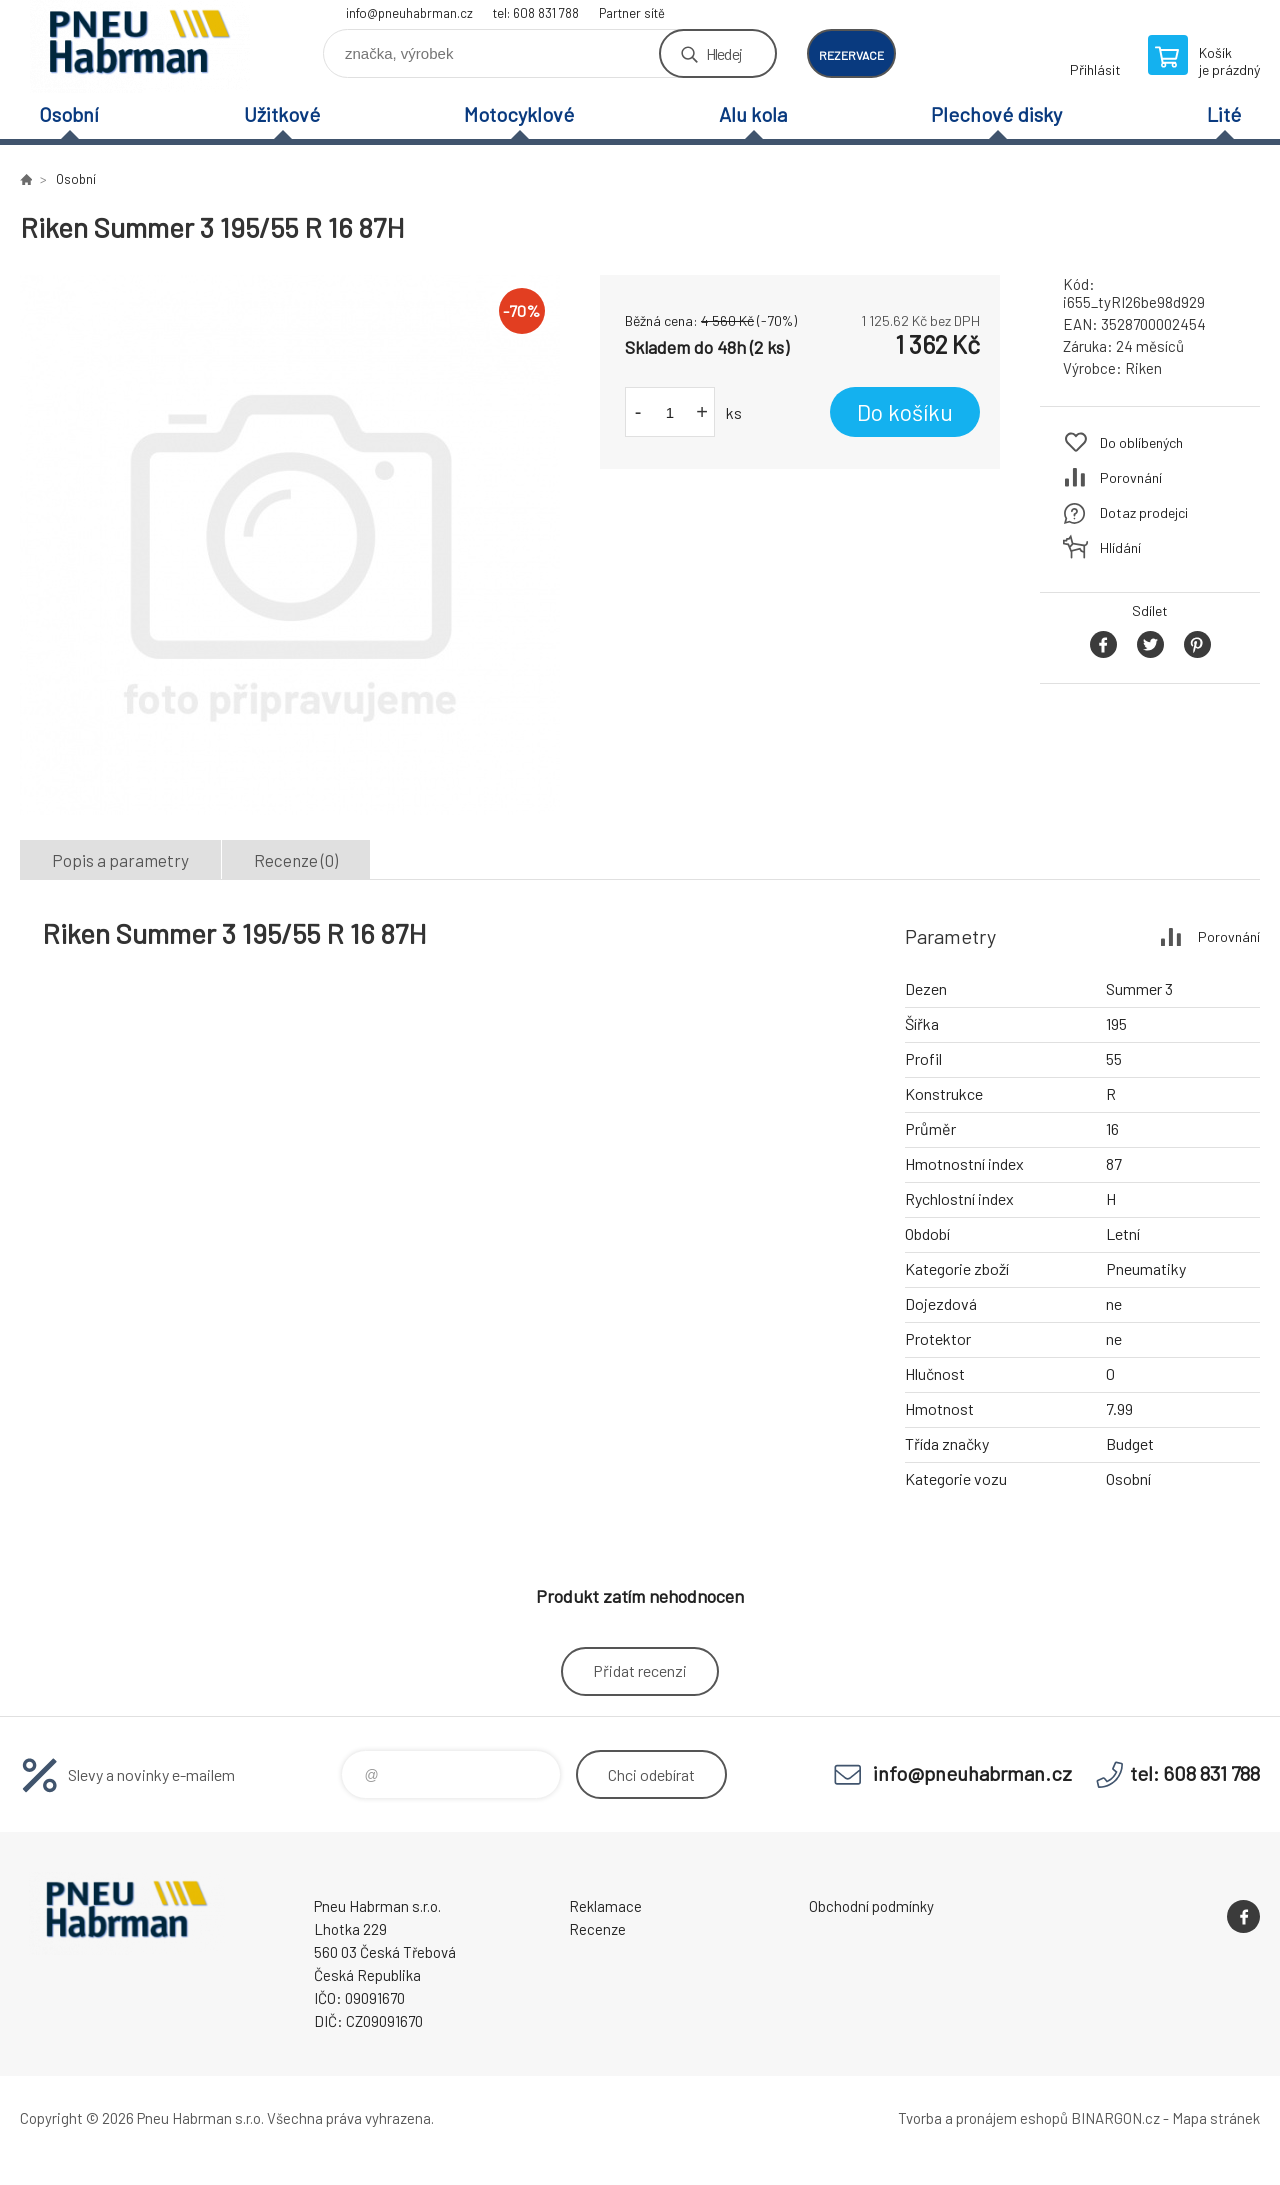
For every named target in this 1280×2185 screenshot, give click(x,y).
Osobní (69, 114)
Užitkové (282, 114)
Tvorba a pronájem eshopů (983, 2118)
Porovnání (1131, 477)
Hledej (724, 53)
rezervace (851, 55)
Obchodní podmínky (871, 1906)
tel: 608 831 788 (536, 13)
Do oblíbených (1141, 442)
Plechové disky (996, 114)
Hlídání (1120, 547)
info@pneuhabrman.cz (409, 13)
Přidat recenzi (640, 1670)
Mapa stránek (1216, 2118)
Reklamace (605, 1906)
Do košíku (905, 412)
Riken (1143, 368)
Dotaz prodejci (1144, 512)
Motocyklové (519, 114)
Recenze (597, 1929)
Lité (1224, 114)
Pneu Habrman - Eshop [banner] (140, 46)
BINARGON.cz (1115, 2118)
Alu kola (753, 114)
